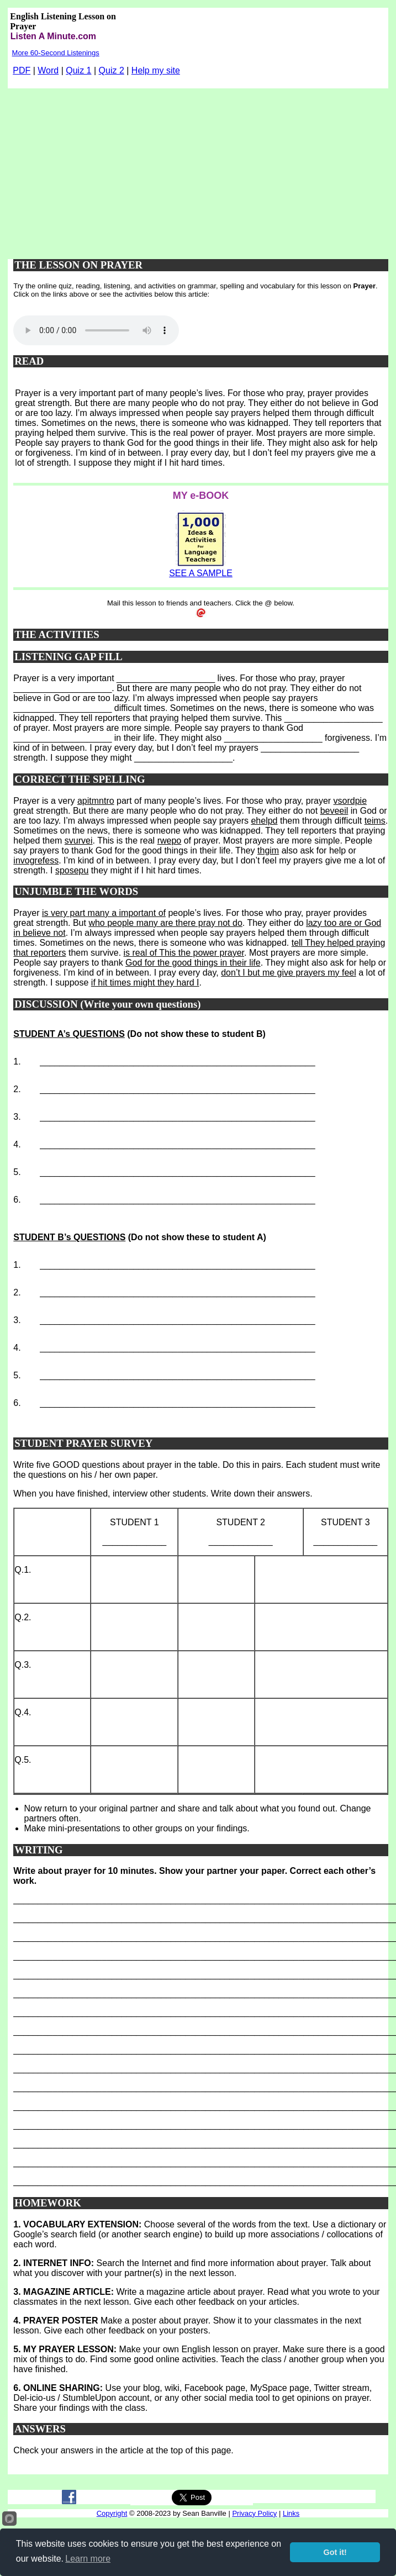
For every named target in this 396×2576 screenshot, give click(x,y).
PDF (21, 70)
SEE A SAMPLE (201, 573)
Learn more (87, 2558)
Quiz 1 (78, 70)
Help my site (155, 70)
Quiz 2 (111, 70)
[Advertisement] (198, 171)
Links (291, 2513)
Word (48, 70)
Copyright (112, 2513)
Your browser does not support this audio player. (96, 330)
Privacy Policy (254, 2513)
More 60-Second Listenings (55, 53)
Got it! (335, 2552)
